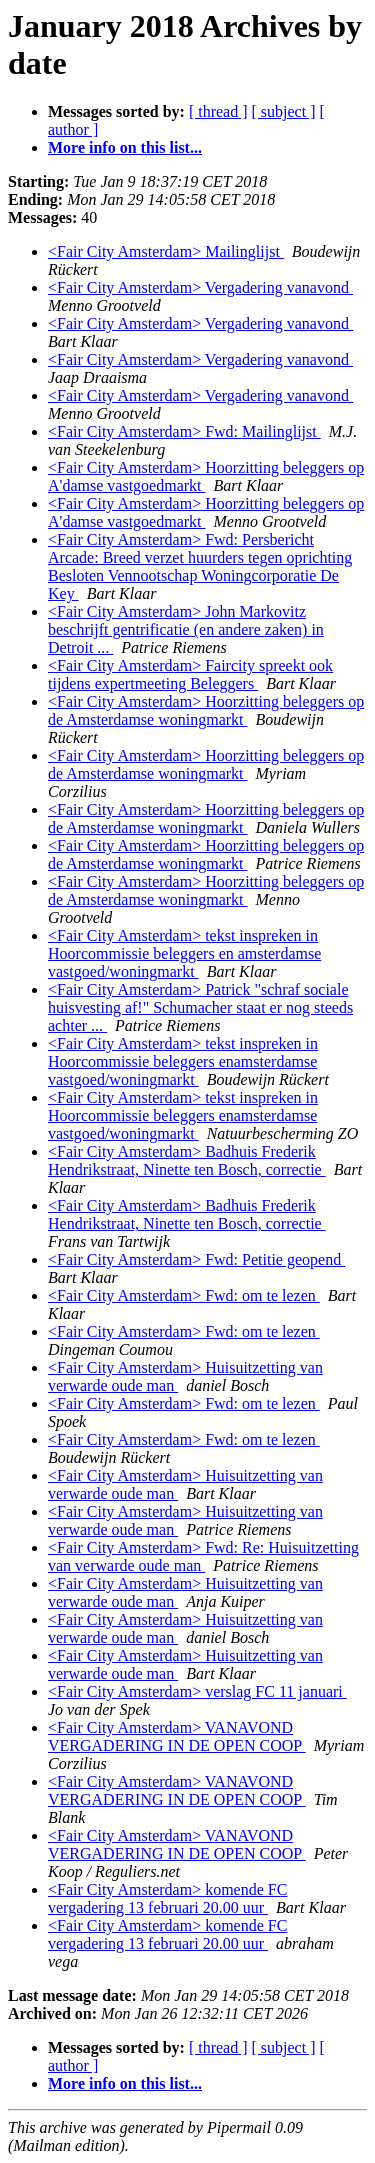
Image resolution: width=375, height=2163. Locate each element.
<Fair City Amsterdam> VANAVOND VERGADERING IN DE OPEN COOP (177, 1736)
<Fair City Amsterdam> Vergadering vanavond (200, 287)
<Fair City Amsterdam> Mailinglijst (166, 251)
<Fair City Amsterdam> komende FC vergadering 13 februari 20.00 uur (167, 1898)
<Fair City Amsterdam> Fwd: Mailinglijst (184, 431)
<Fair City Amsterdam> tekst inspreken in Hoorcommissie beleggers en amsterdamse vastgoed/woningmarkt (184, 953)
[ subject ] (284, 111)
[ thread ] (218, 111)
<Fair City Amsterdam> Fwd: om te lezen (184, 1295)
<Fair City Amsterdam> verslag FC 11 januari (197, 1691)
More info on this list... (125, 147)
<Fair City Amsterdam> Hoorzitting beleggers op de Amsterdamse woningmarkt (206, 710)
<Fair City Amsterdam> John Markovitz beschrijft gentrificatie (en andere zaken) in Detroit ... (186, 629)
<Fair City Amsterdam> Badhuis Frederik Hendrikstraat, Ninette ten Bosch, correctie (187, 1160)
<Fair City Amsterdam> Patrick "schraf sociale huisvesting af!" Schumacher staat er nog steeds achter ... (200, 1007)
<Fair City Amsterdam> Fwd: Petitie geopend (196, 1259)
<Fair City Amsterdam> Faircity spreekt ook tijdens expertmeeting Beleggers (190, 674)
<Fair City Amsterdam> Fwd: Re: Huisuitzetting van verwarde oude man (203, 1556)
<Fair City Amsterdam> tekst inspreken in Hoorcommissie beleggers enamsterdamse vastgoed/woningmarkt (183, 1061)
